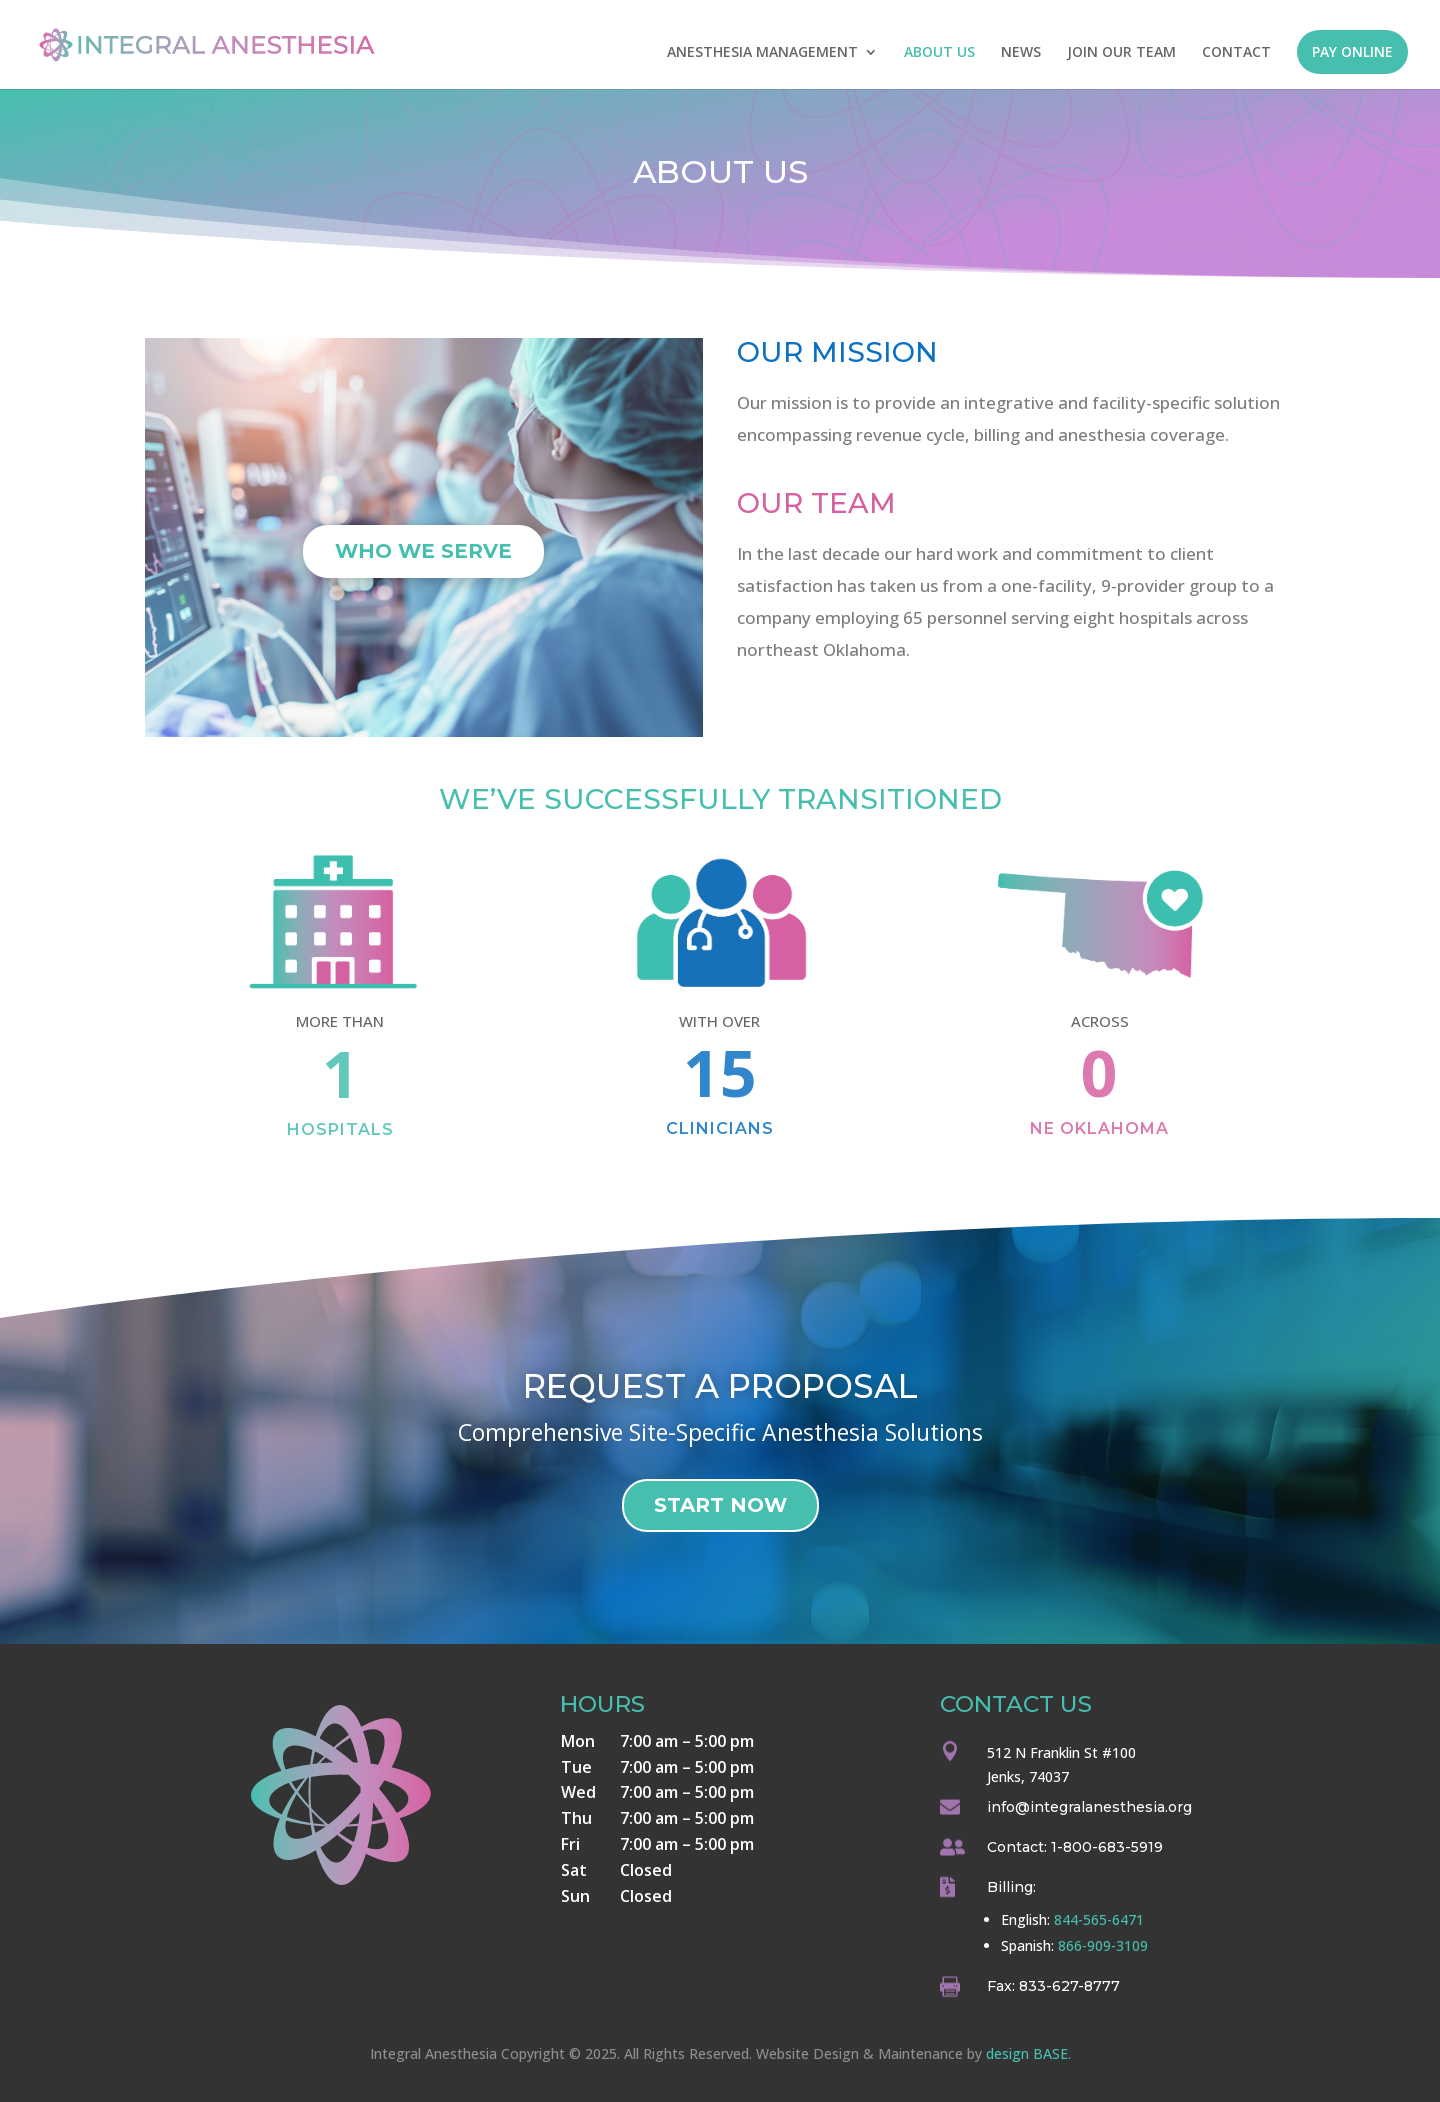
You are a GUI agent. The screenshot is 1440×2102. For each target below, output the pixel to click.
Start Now (720, 1505)
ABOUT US (939, 53)
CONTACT (1236, 53)
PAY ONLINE (1352, 51)
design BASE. (1028, 2053)
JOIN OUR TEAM (1121, 53)
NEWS (1021, 53)
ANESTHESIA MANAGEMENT (762, 53)
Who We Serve (423, 551)
